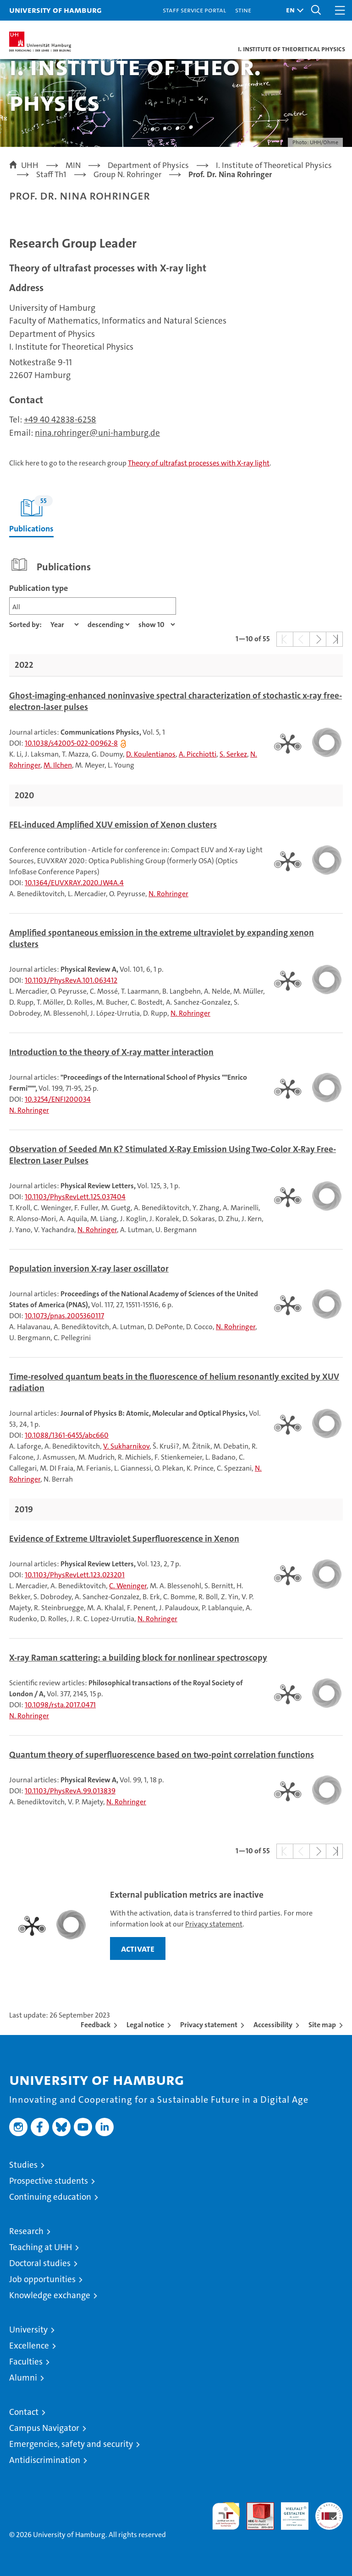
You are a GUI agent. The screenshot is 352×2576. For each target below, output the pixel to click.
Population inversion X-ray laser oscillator (89, 1268)
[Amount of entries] (156, 624)
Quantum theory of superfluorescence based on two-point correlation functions (161, 1754)
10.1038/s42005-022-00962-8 (71, 743)
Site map (322, 2024)
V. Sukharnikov (126, 1446)
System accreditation (329, 2512)
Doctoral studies (40, 2263)
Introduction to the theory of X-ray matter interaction (111, 1052)
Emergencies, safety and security (71, 2444)
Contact (23, 2412)
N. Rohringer (168, 893)
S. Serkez (233, 754)
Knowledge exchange (49, 2295)
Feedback (95, 2024)
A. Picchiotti (197, 754)
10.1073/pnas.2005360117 (64, 1315)
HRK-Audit (289, 2512)
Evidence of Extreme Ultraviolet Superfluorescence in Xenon (124, 1538)
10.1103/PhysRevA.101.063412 (71, 980)
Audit (255, 2507)
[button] (292, 10)
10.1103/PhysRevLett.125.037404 (75, 1196)
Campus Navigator (44, 2428)
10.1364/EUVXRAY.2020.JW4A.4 (74, 883)
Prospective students (48, 2180)
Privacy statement (213, 1924)
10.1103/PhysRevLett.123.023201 (75, 1575)
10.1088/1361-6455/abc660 (67, 1435)
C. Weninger (128, 1586)
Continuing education (50, 2197)
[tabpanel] (176, 1210)
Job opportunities (42, 2279)
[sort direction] (108, 624)
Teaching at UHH (40, 2247)
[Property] (64, 624)
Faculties (26, 2361)
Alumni (23, 2377)
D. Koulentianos (151, 754)
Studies (23, 2164)
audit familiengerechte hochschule (226, 2516)
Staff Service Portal (194, 10)
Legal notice (145, 2024)
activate (137, 1948)
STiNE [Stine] (243, 10)
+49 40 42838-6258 (60, 419)
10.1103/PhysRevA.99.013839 (70, 1791)
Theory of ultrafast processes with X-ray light (199, 463)
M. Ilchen (58, 765)
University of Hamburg (55, 10)
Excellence (29, 2345)
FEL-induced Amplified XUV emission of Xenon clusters (113, 824)
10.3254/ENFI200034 (58, 1099)
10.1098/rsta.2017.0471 (60, 1705)
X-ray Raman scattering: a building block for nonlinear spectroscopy (138, 1657)
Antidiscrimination (44, 2460)
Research (26, 2231)
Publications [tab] (31, 514)
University (28, 2329)
